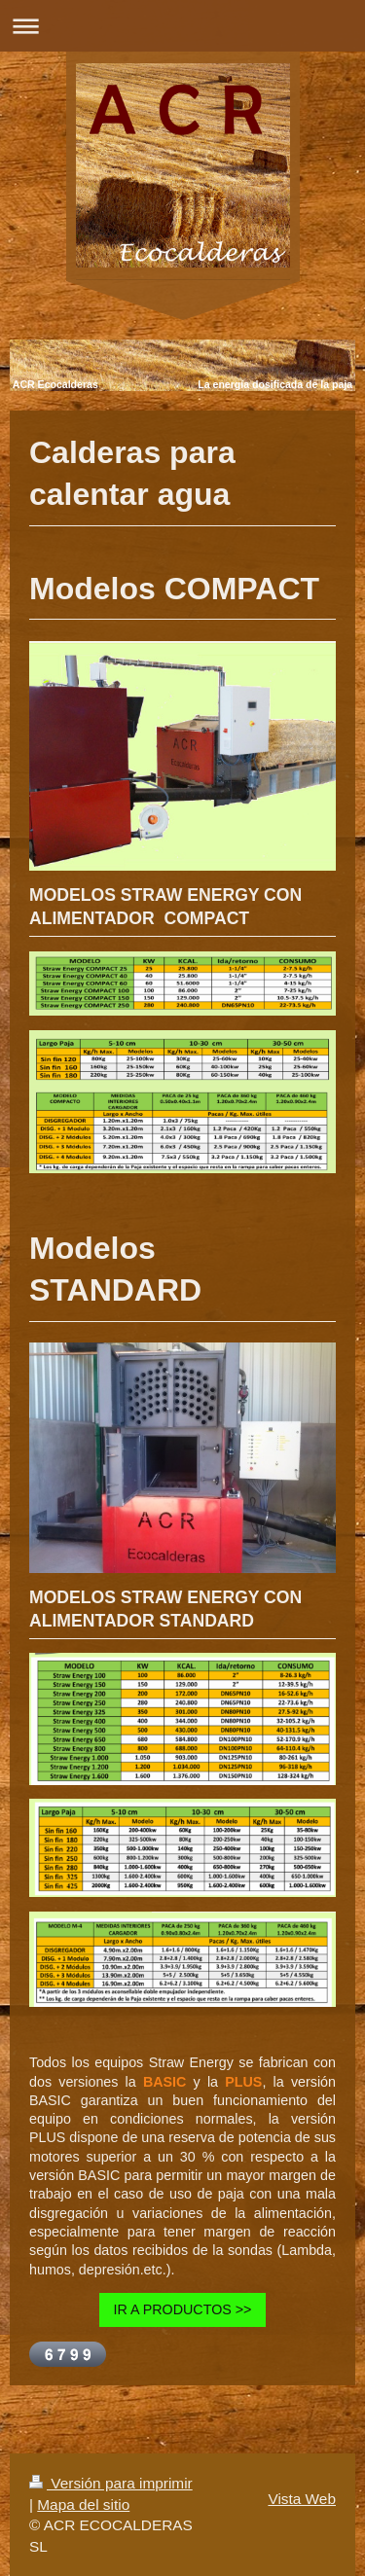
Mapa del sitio (83, 2504)
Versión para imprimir (111, 2483)
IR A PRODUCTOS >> (183, 2309)
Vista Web (302, 2498)
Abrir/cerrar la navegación (182, 26)
